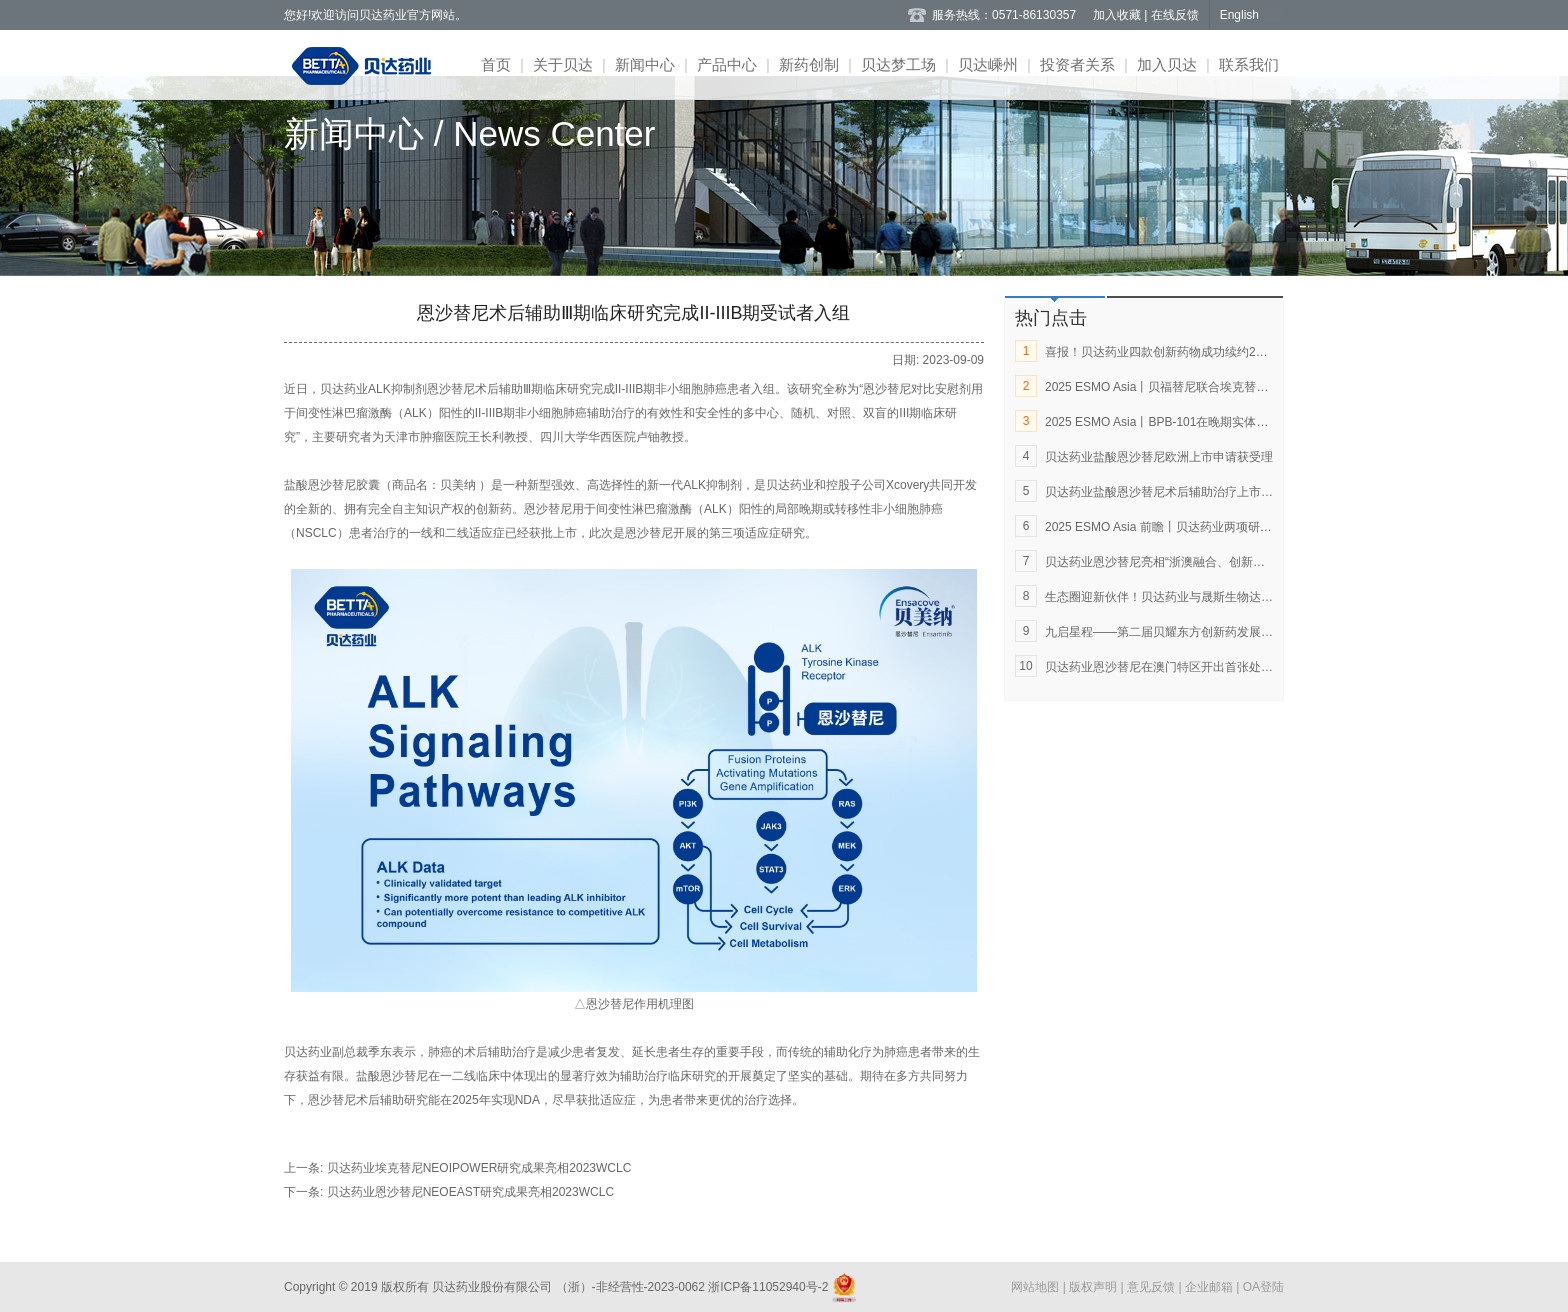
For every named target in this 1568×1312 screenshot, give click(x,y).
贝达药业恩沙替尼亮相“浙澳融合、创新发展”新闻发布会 (1193, 562)
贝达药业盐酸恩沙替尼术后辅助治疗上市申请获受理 (1183, 492)
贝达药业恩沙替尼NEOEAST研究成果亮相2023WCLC (470, 1192)
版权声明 (1094, 1287)
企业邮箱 (1210, 1287)
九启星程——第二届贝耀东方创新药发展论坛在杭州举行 (1195, 632)
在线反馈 (1175, 15)
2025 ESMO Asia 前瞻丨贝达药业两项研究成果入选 (1182, 527)
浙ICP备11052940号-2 (768, 1287)
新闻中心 (645, 64)
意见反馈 (1152, 1287)
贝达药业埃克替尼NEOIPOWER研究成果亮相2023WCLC (479, 1168)
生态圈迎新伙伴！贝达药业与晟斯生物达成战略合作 (1183, 597)
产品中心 (727, 64)
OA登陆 (1263, 1287)
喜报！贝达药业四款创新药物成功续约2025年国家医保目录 (1202, 352)
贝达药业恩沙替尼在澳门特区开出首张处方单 (1165, 667)
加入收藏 (1118, 15)
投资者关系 (1077, 64)
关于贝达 (563, 64)
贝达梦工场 (898, 64)
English (1239, 15)
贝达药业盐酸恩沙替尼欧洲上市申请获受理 (1159, 457)
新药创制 (809, 64)
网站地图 (1036, 1287)
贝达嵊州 (988, 64)
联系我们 (1249, 64)
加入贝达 (1167, 64)
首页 (496, 64)
